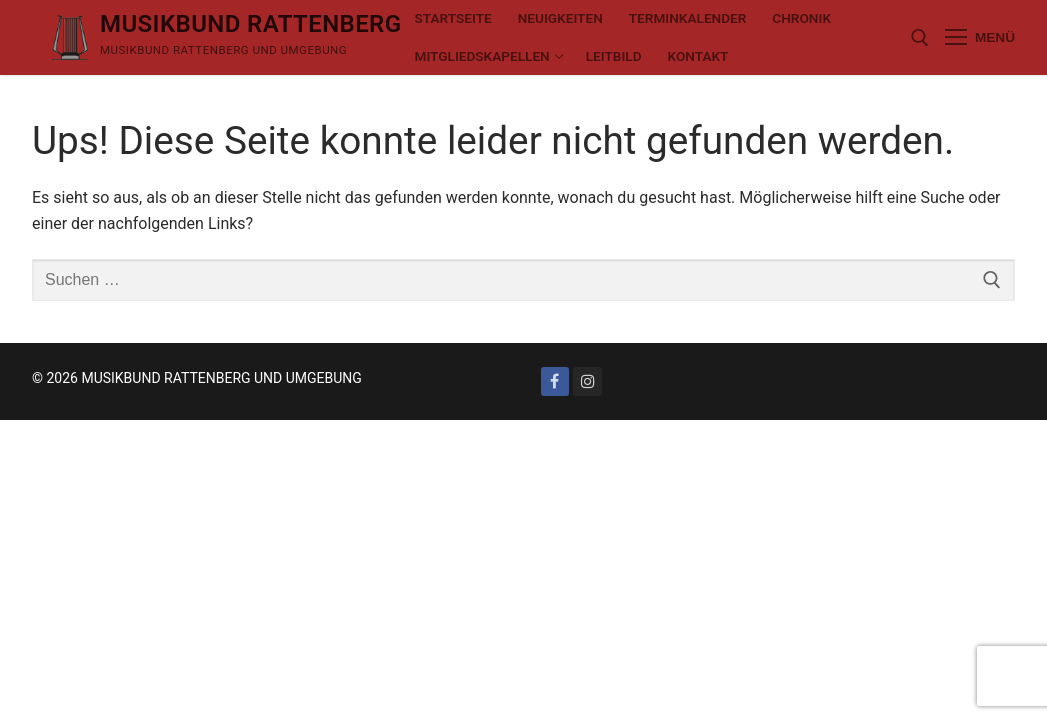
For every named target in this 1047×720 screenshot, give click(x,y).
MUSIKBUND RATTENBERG (251, 24)
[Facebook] (555, 381)
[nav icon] (980, 38)
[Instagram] (587, 381)
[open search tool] (920, 38)
